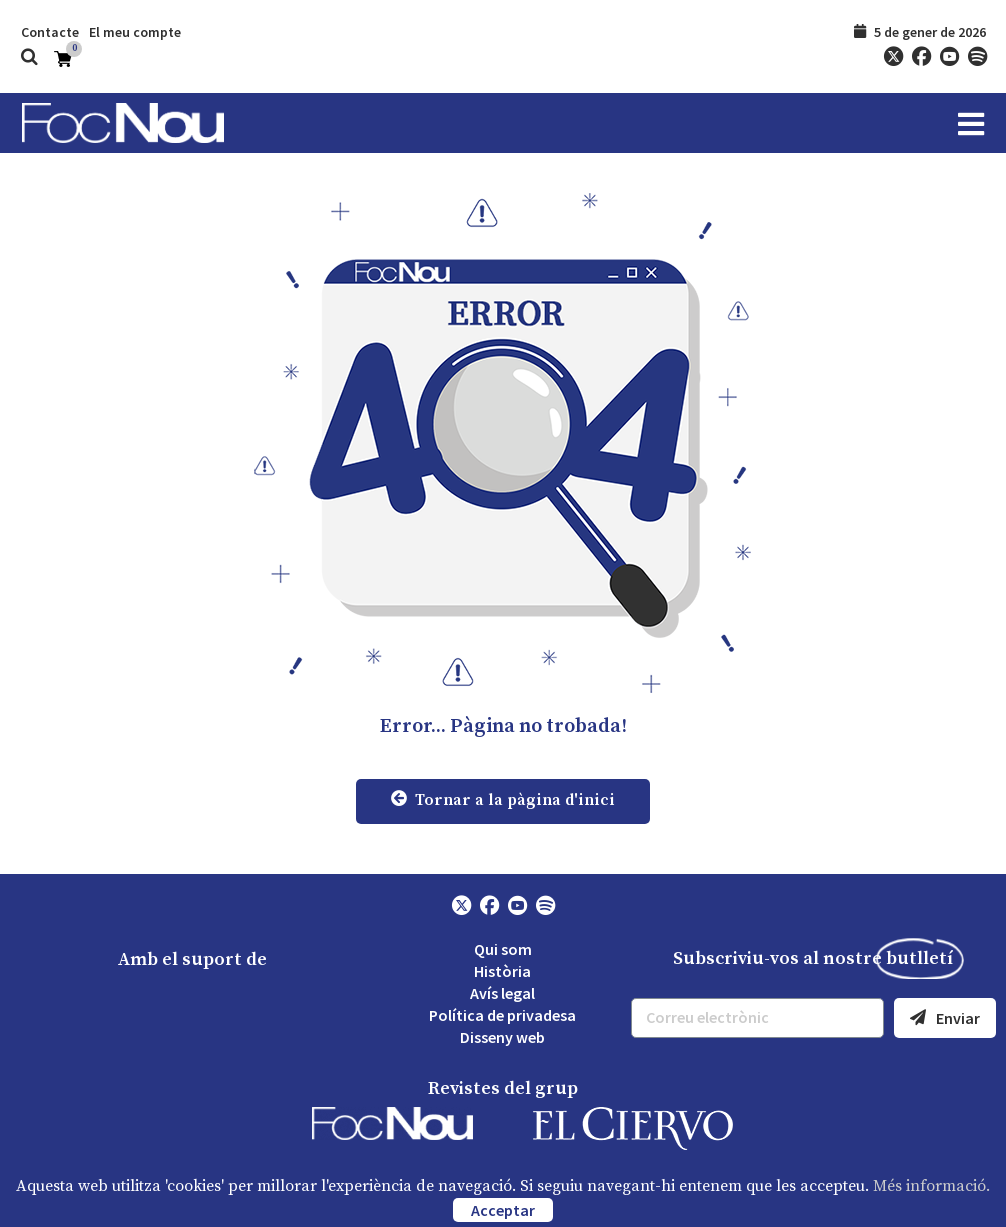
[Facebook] (921, 57)
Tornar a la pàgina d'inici (503, 800)
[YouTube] (949, 57)
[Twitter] (893, 57)
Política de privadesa (502, 1015)
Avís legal (502, 993)
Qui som (503, 949)
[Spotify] (977, 57)
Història (502, 971)
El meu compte (135, 32)
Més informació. (931, 1186)
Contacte (50, 32)
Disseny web (502, 1037)
